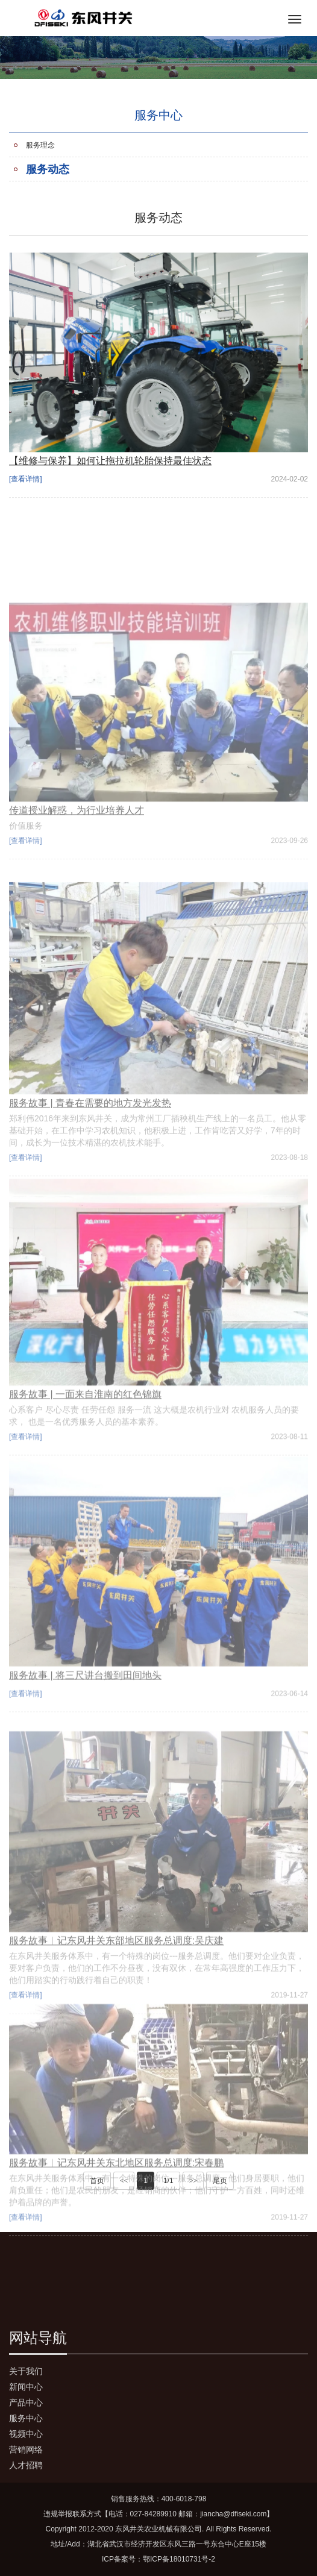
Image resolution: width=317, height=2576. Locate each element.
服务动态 (47, 169)
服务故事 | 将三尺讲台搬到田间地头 (85, 1744)
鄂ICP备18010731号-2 (179, 2559)
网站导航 (38, 2338)
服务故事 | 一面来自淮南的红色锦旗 (85, 1469)
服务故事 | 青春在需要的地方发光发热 (90, 1182)
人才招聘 (26, 2465)
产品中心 (26, 2402)
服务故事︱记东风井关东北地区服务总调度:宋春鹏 (116, 2225)
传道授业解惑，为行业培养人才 (76, 879)
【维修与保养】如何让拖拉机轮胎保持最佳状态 (110, 468)
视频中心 (26, 2434)
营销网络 (26, 2449)
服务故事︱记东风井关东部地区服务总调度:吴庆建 (116, 2017)
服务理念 (40, 145)
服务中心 (26, 2418)
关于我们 (26, 2371)
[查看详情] (25, 487)
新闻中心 (26, 2387)
